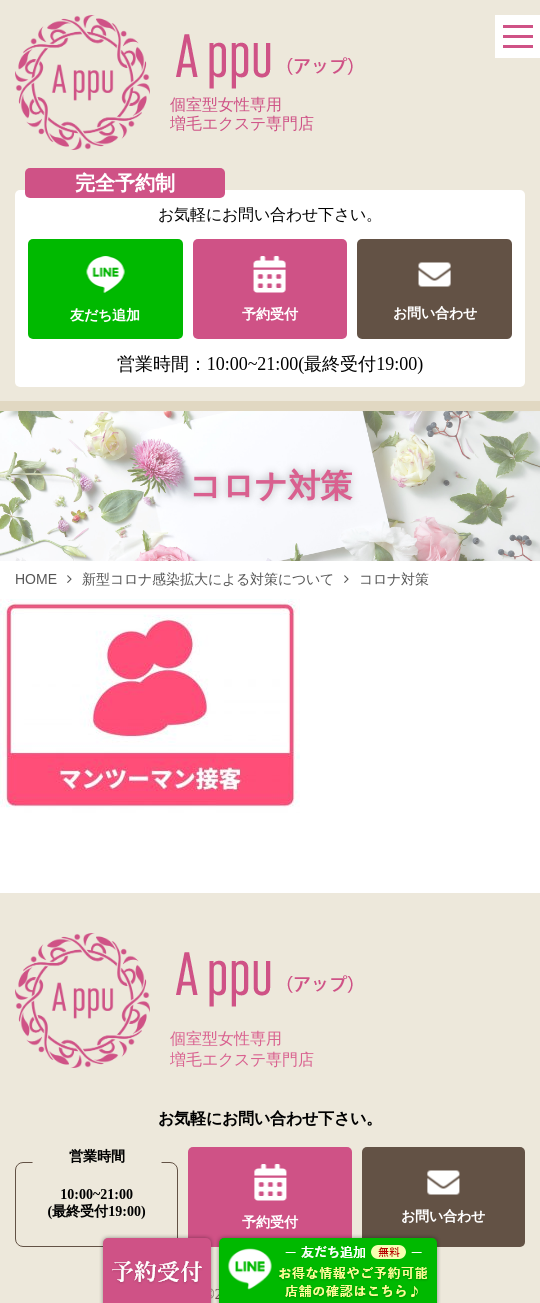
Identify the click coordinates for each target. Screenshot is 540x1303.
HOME (36, 579)
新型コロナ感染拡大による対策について (208, 579)
